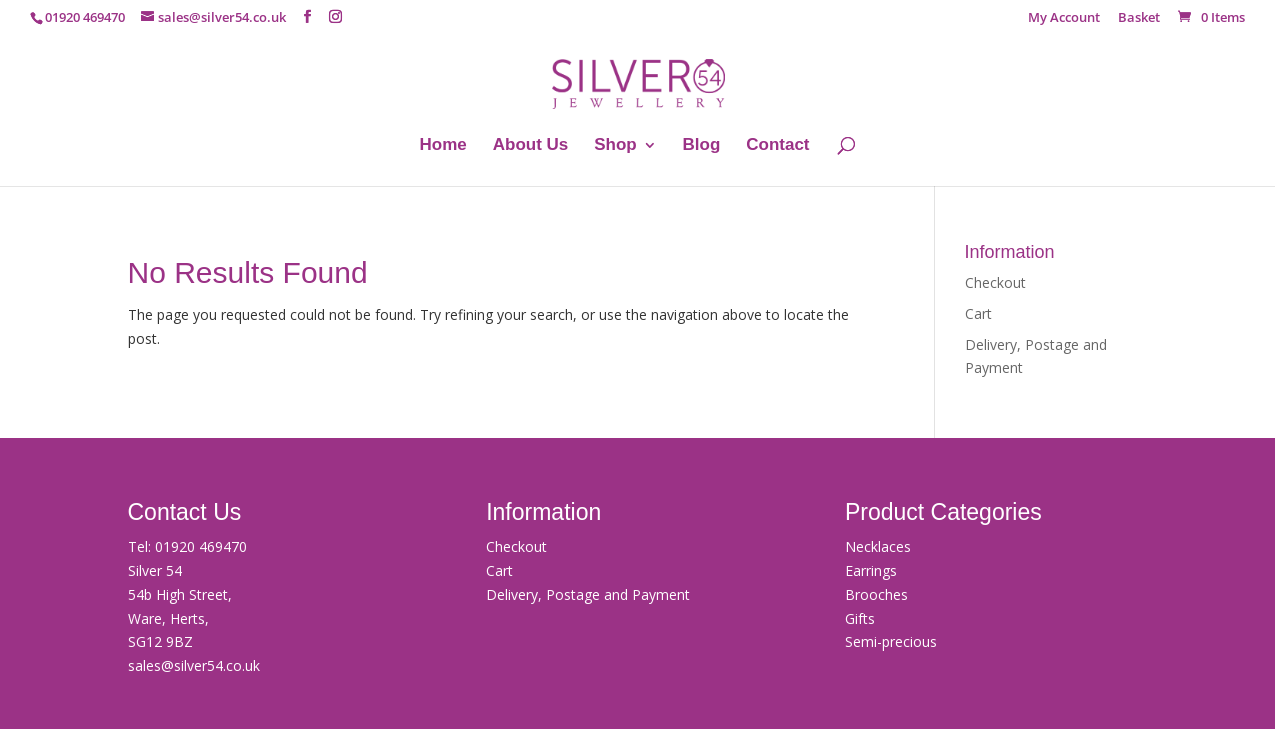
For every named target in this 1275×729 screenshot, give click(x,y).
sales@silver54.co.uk (194, 665)
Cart (978, 313)
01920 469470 (201, 546)
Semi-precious (891, 641)
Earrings (871, 570)
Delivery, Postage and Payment (588, 594)
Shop (615, 146)
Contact (777, 146)
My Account (1064, 18)
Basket (1139, 18)
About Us (531, 146)
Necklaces (878, 546)
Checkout (995, 282)
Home (443, 146)
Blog (702, 146)
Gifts (860, 618)
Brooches (876, 594)
